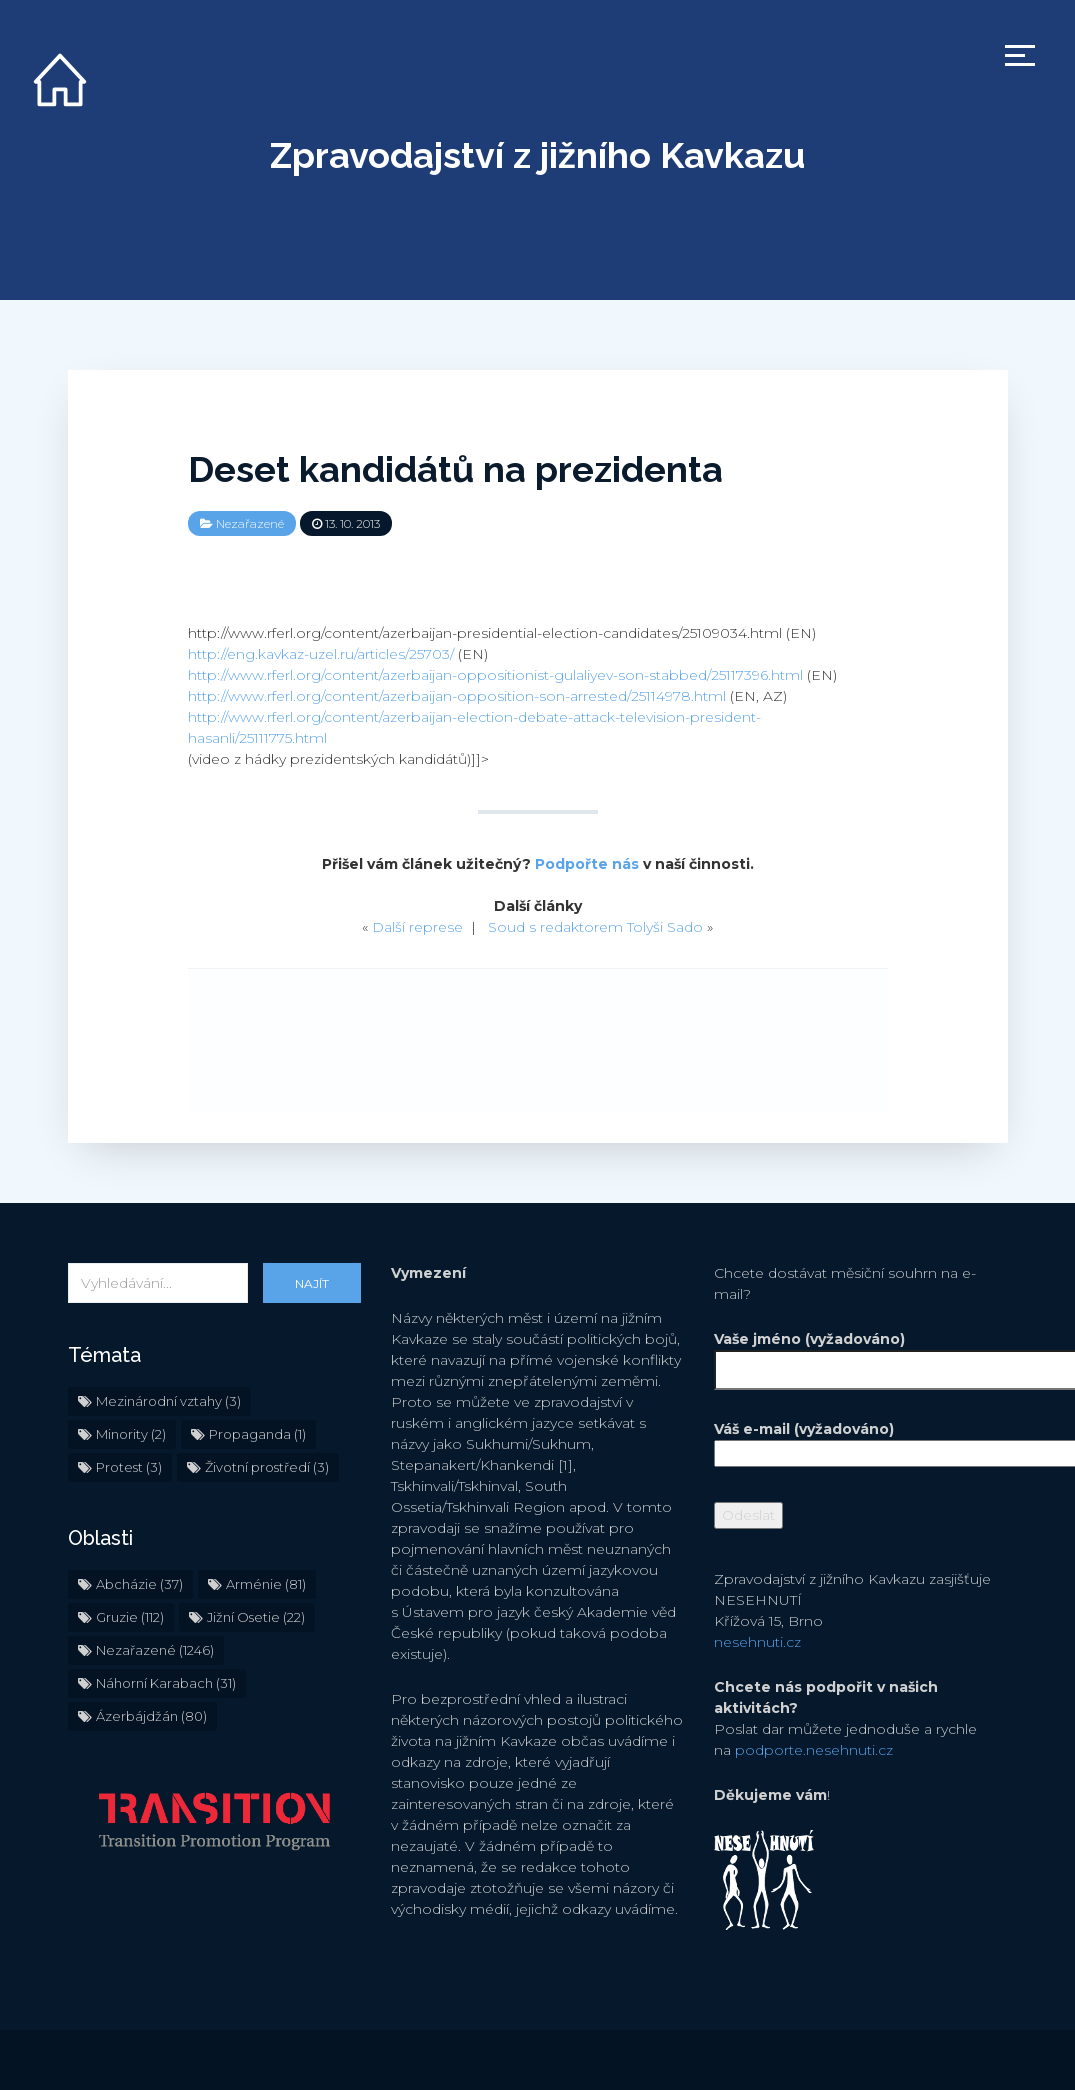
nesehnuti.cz (757, 1642)
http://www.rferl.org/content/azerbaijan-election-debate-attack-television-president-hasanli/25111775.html (474, 727)
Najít (312, 1283)
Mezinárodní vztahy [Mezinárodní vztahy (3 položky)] (168, 1401)
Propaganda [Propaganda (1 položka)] (257, 1434)
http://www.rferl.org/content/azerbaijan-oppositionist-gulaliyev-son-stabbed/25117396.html (495, 675)
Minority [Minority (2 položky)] (131, 1434)
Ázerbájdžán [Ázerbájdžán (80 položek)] (151, 1716)
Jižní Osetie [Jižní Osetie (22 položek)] (256, 1617)
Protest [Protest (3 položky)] (129, 1467)
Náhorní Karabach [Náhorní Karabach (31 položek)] (166, 1683)
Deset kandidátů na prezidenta (455, 469)
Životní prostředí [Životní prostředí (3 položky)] (267, 1467)
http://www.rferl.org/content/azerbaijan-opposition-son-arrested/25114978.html (457, 696)
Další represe (417, 927)
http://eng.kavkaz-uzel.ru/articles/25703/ (321, 654)
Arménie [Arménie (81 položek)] (266, 1584)
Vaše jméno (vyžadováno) (860, 1354)
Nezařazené (250, 523)
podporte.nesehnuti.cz (814, 1750)
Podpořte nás (587, 864)
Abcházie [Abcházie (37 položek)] (139, 1584)
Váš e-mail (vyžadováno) (860, 1441)
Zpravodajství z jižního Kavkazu (537, 155)
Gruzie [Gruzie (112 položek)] (130, 1617)
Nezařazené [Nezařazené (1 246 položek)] (155, 1650)
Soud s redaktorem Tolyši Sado (595, 927)
